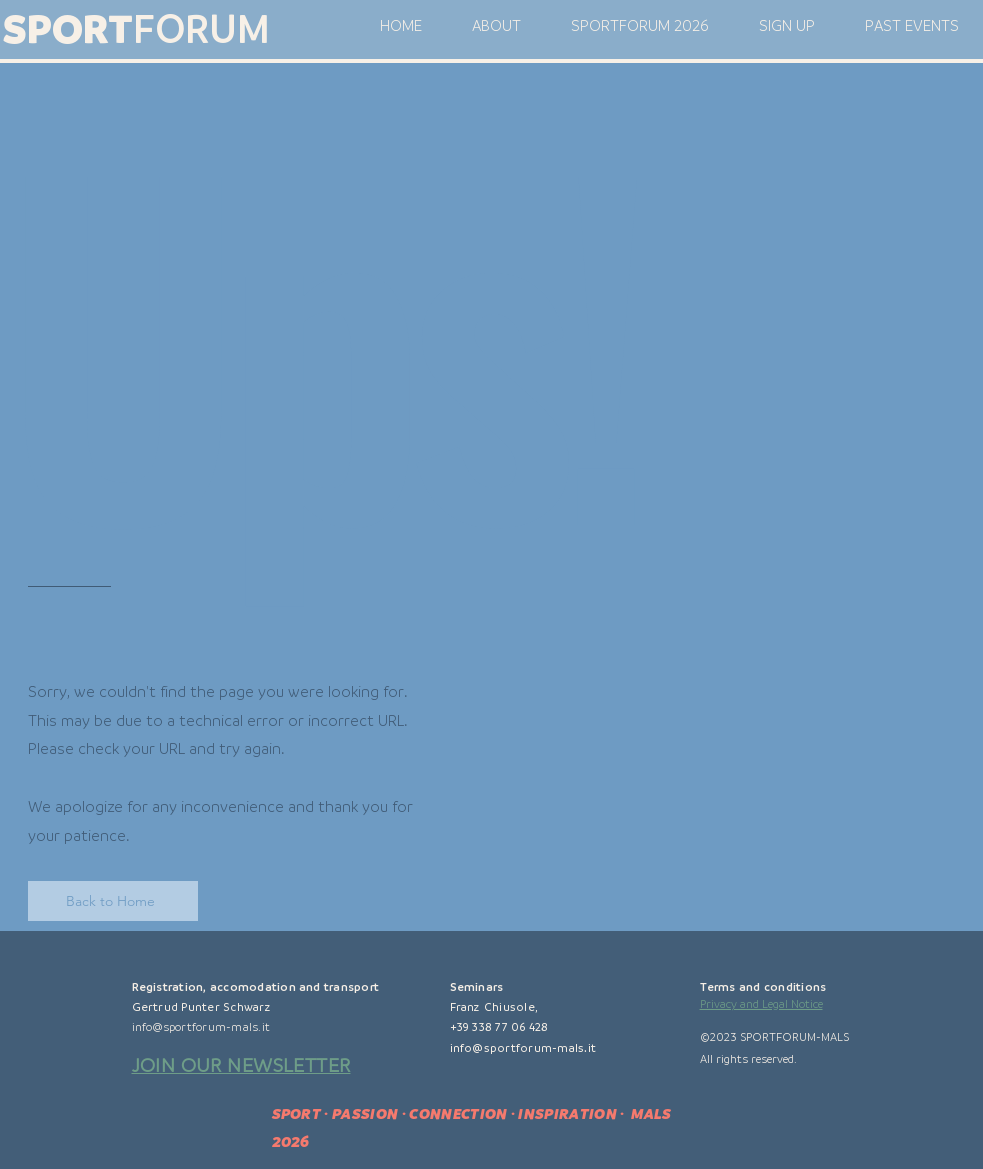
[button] (787, 26)
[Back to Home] (113, 901)
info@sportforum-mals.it (201, 1027)
